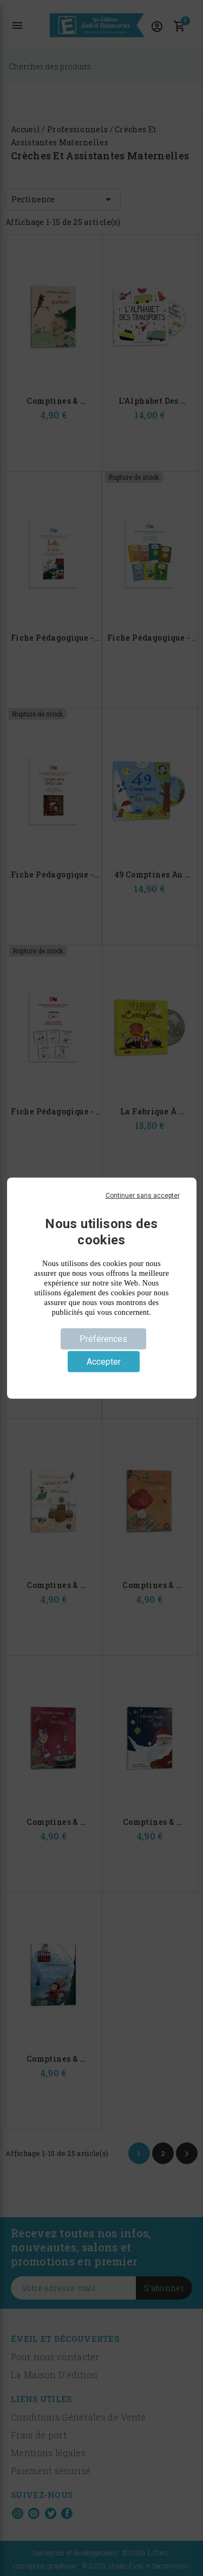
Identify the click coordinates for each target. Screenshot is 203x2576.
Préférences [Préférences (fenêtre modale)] (103, 1338)
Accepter (104, 1362)
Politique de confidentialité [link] (101, 1379)
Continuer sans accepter (143, 1195)
